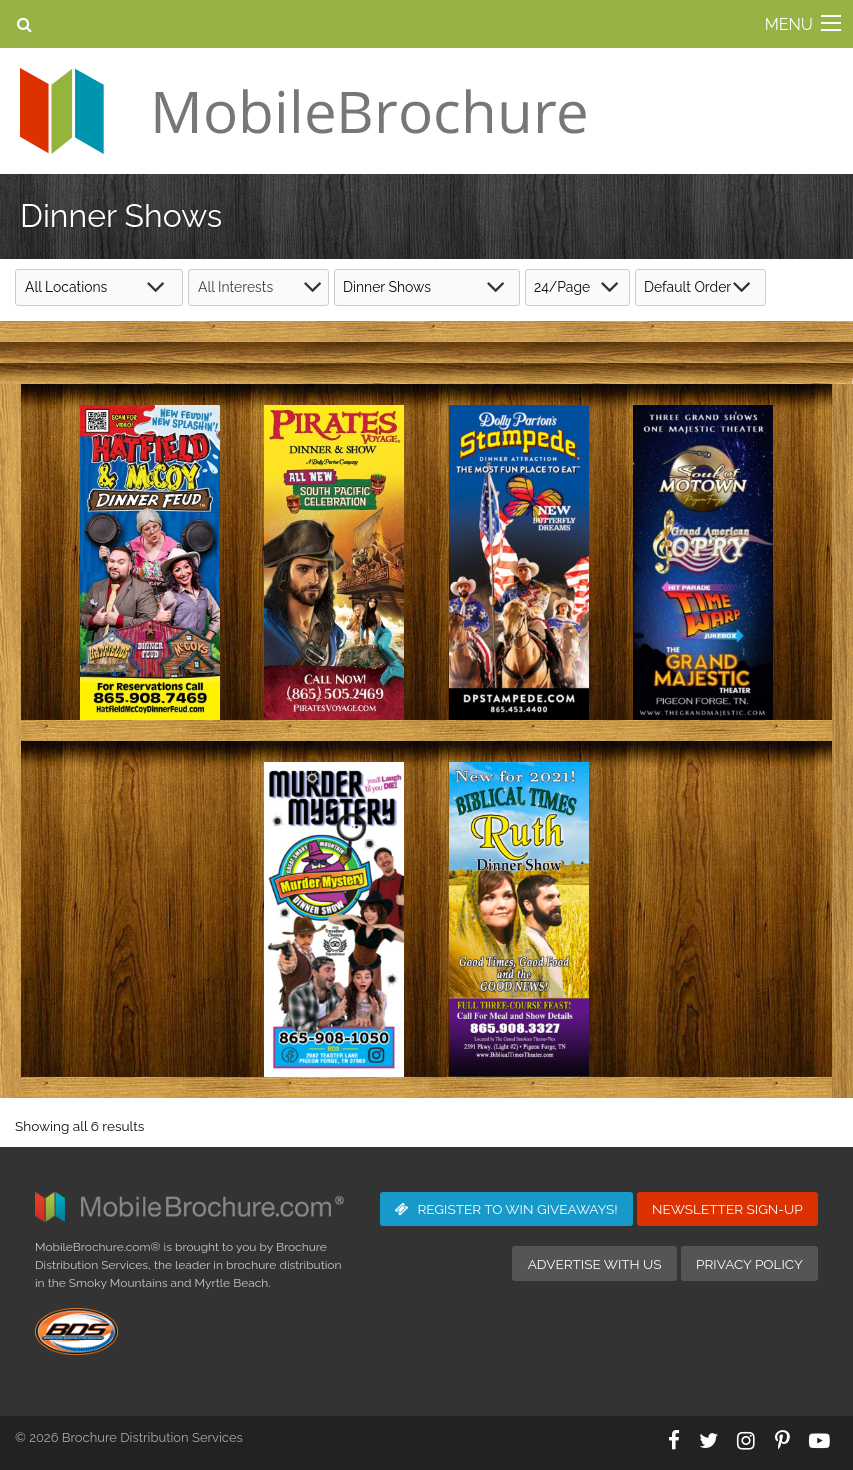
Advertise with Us (595, 1264)
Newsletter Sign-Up (727, 1209)
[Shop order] (700, 287)
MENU (789, 24)
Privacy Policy (749, 1264)
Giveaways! (506, 1209)
